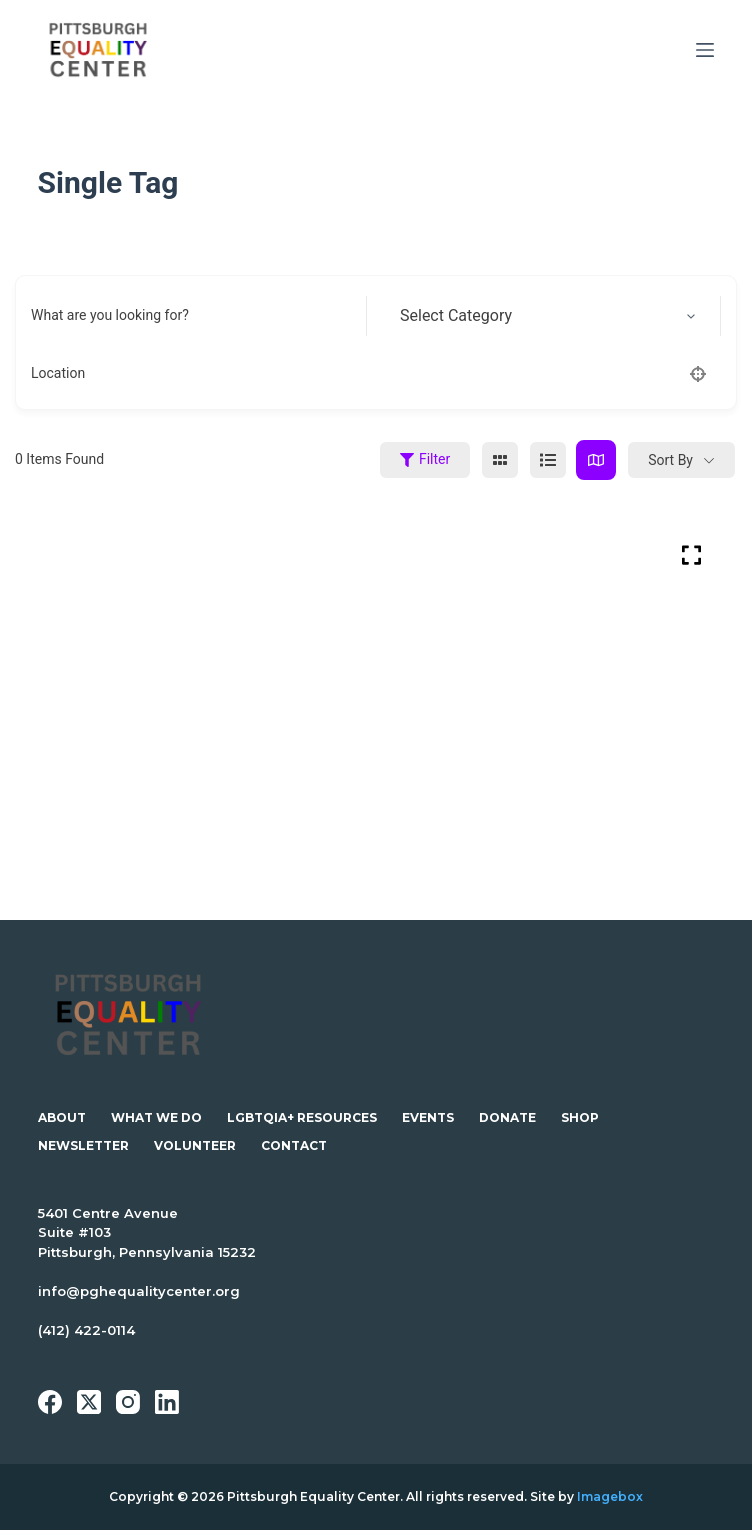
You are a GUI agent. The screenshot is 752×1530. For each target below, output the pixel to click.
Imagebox (610, 1496)
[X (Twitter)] (89, 1402)
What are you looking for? (110, 315)
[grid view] (500, 460)
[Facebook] (50, 1402)
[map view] (596, 460)
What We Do (156, 1117)
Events (428, 1117)
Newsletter (83, 1145)
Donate (507, 1117)
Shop (580, 1117)
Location (58, 373)
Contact (294, 1145)
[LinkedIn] (167, 1402)
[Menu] (705, 50)
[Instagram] (128, 1402)
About (62, 1117)
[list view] (548, 460)
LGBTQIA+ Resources (302, 1117)
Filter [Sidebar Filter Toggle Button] (425, 459)
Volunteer (195, 1145)
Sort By (670, 460)
